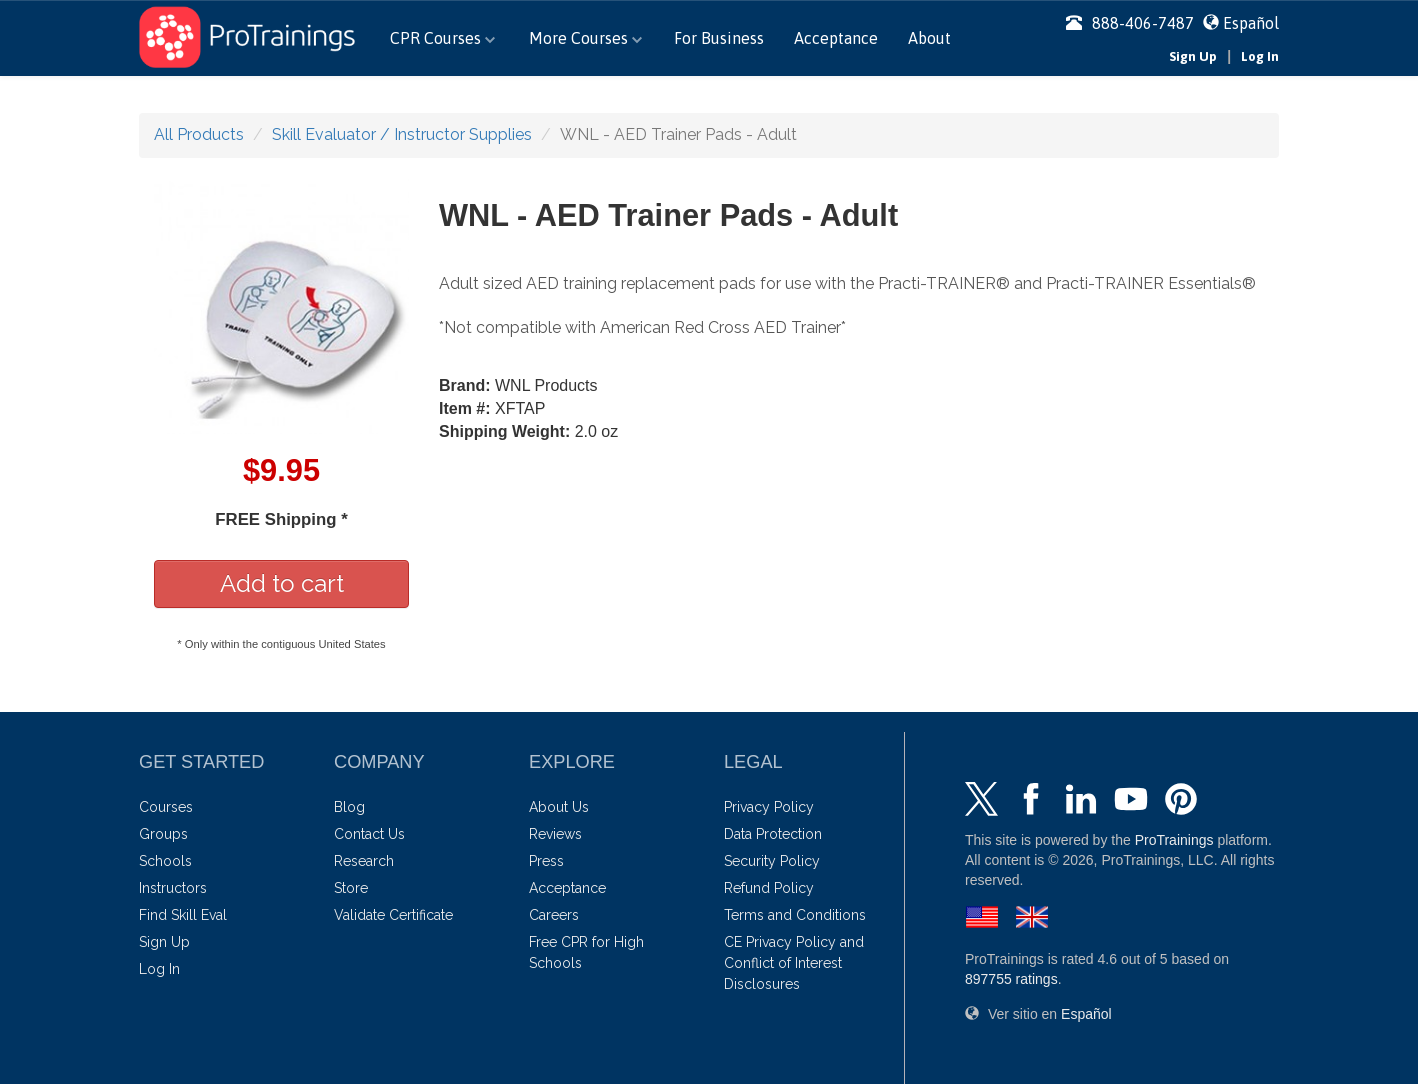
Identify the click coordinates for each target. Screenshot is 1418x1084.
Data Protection (773, 834)
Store (351, 888)
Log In (1260, 56)
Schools (165, 861)
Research (364, 861)
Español (1251, 23)
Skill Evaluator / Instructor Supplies (402, 134)
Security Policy (772, 861)
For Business (719, 38)
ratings (1011, 979)
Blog (349, 807)
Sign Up (1193, 56)
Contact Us (369, 834)
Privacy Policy (769, 807)
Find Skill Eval (183, 915)
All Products (199, 134)
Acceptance (836, 38)
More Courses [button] (585, 38)
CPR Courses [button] (442, 38)
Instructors (173, 888)
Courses (166, 807)
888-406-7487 (1130, 23)
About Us (559, 807)
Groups (163, 834)
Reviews (555, 834)
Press (546, 861)
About (929, 38)
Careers (554, 915)
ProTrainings (1174, 840)
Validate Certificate (393, 915)
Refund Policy (769, 888)
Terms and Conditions (795, 915)
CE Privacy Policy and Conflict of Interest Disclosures (794, 963)
